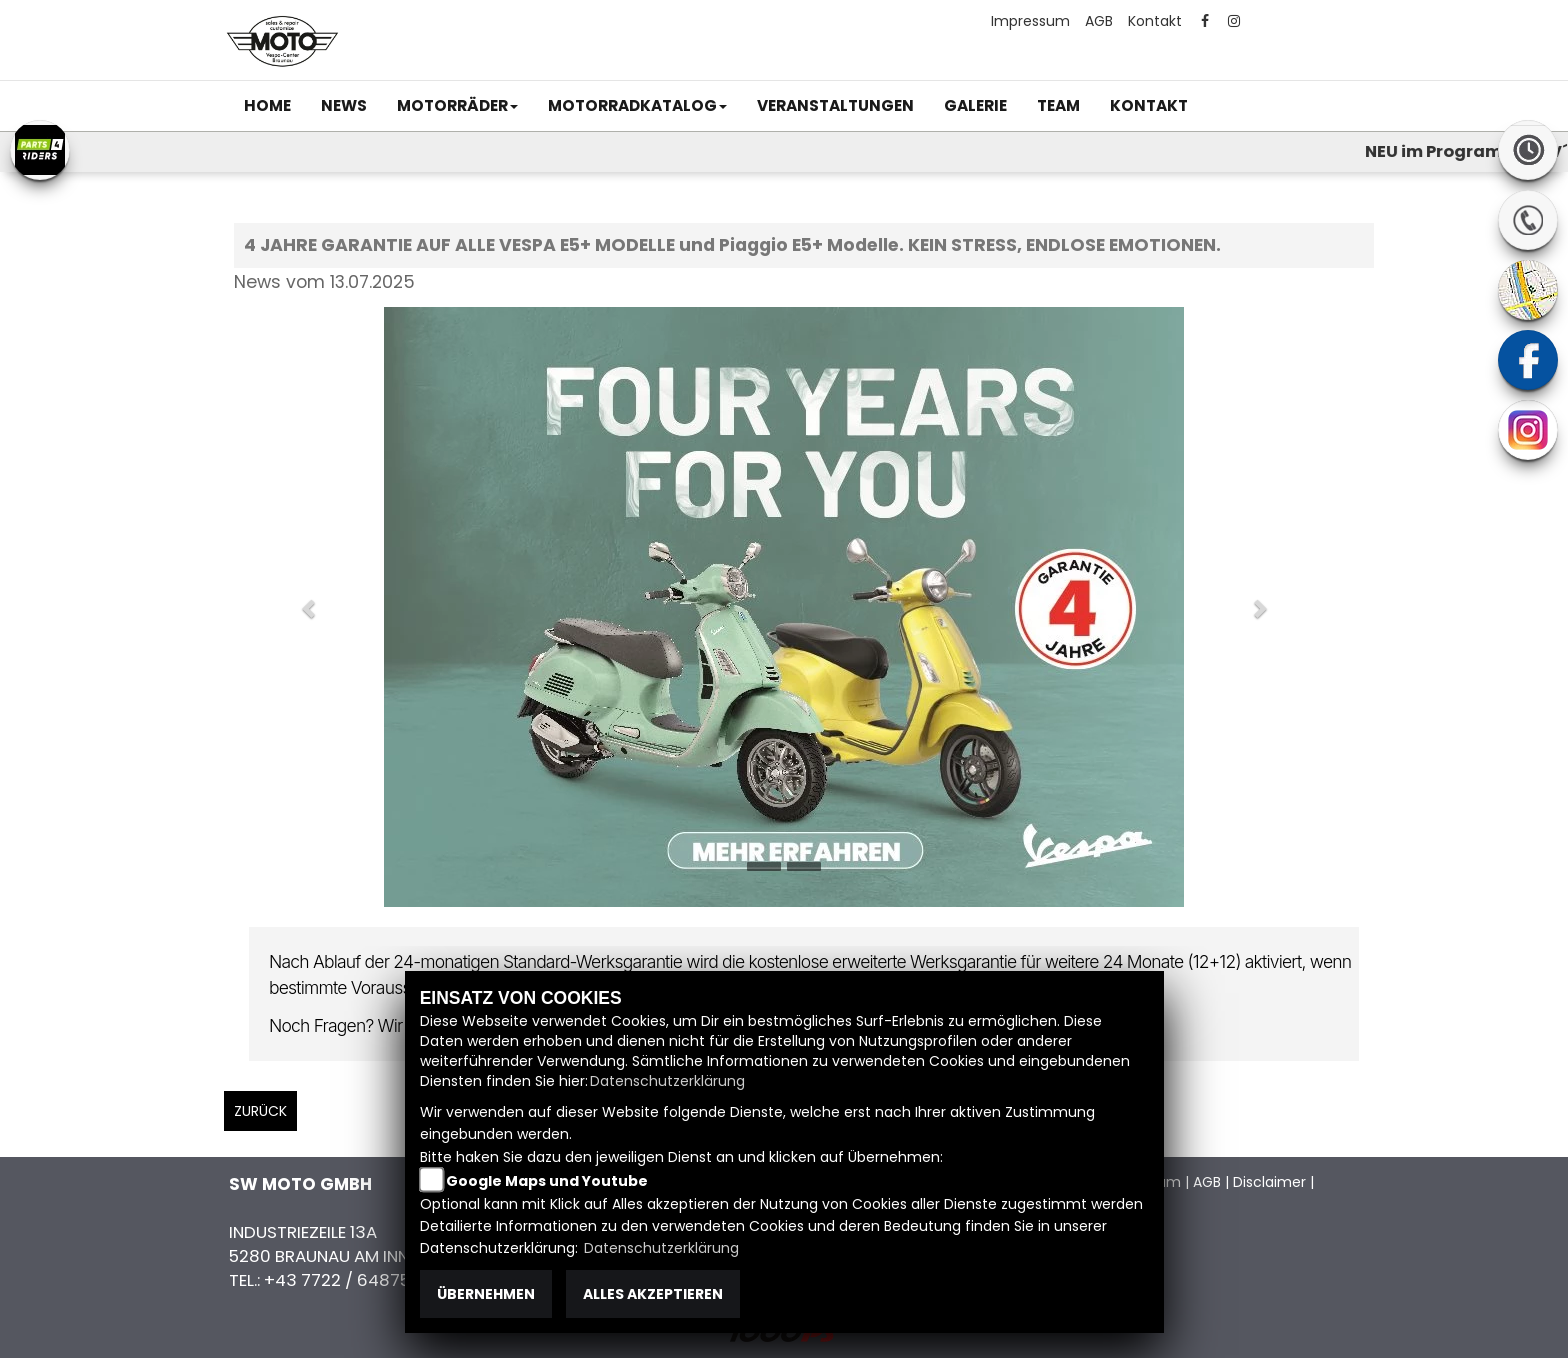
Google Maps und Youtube (547, 1181)
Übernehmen (486, 1294)
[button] (457, 106)
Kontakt (1155, 21)
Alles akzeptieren (653, 1294)
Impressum (1030, 21)
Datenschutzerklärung (667, 1081)
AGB (1099, 21)
